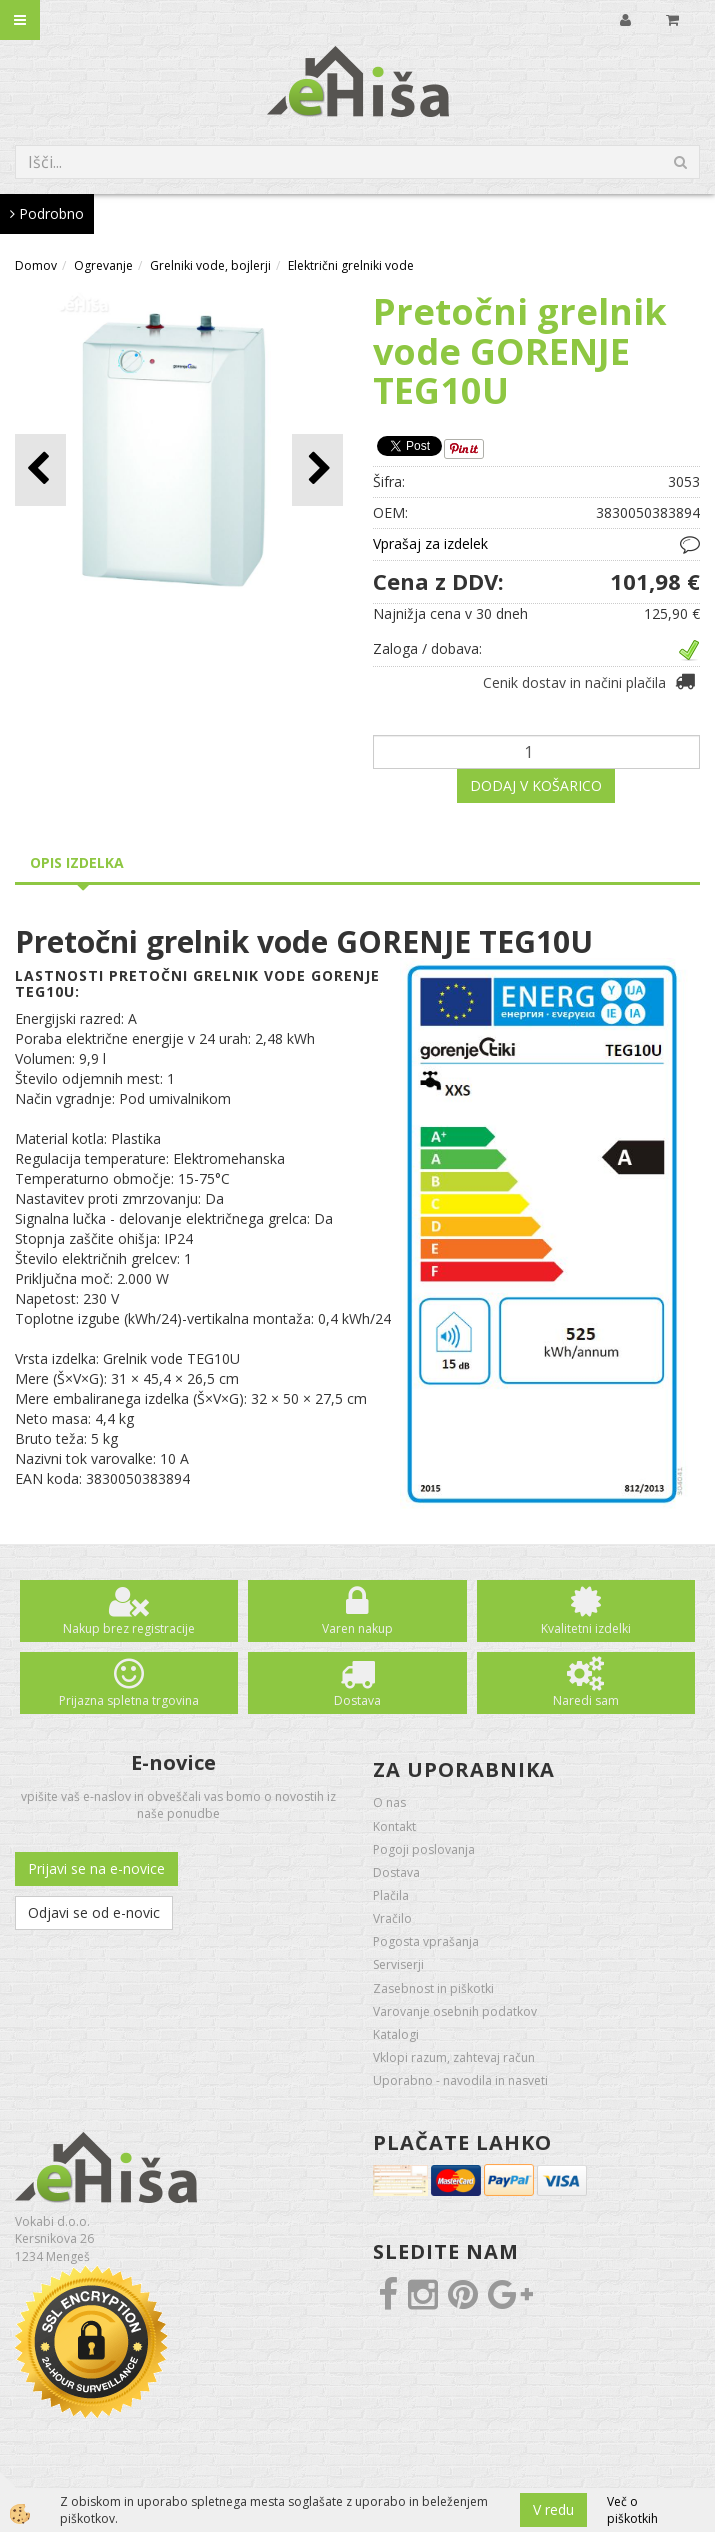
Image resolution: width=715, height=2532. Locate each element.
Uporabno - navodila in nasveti (460, 2080)
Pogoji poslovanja (424, 1849)
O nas (389, 1802)
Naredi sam (586, 1700)
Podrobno (47, 213)
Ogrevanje (103, 265)
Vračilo (392, 1918)
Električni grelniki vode (351, 265)
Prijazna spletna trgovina (129, 1700)
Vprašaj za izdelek (430, 543)
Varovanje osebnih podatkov (455, 2011)
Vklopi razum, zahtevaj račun (454, 2057)
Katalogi (396, 2034)
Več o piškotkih (632, 2510)
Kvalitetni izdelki (586, 1628)
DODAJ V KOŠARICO (536, 785)
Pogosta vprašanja (426, 1941)
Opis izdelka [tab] (77, 862)
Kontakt (394, 1826)
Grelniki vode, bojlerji (210, 265)
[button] (317, 469)
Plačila (391, 1895)
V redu (553, 2509)
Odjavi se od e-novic (94, 1912)
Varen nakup (357, 1628)
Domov (36, 265)
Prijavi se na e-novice (96, 1868)
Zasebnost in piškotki (433, 1988)
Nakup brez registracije (129, 1628)
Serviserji (398, 1964)
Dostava (357, 1700)
